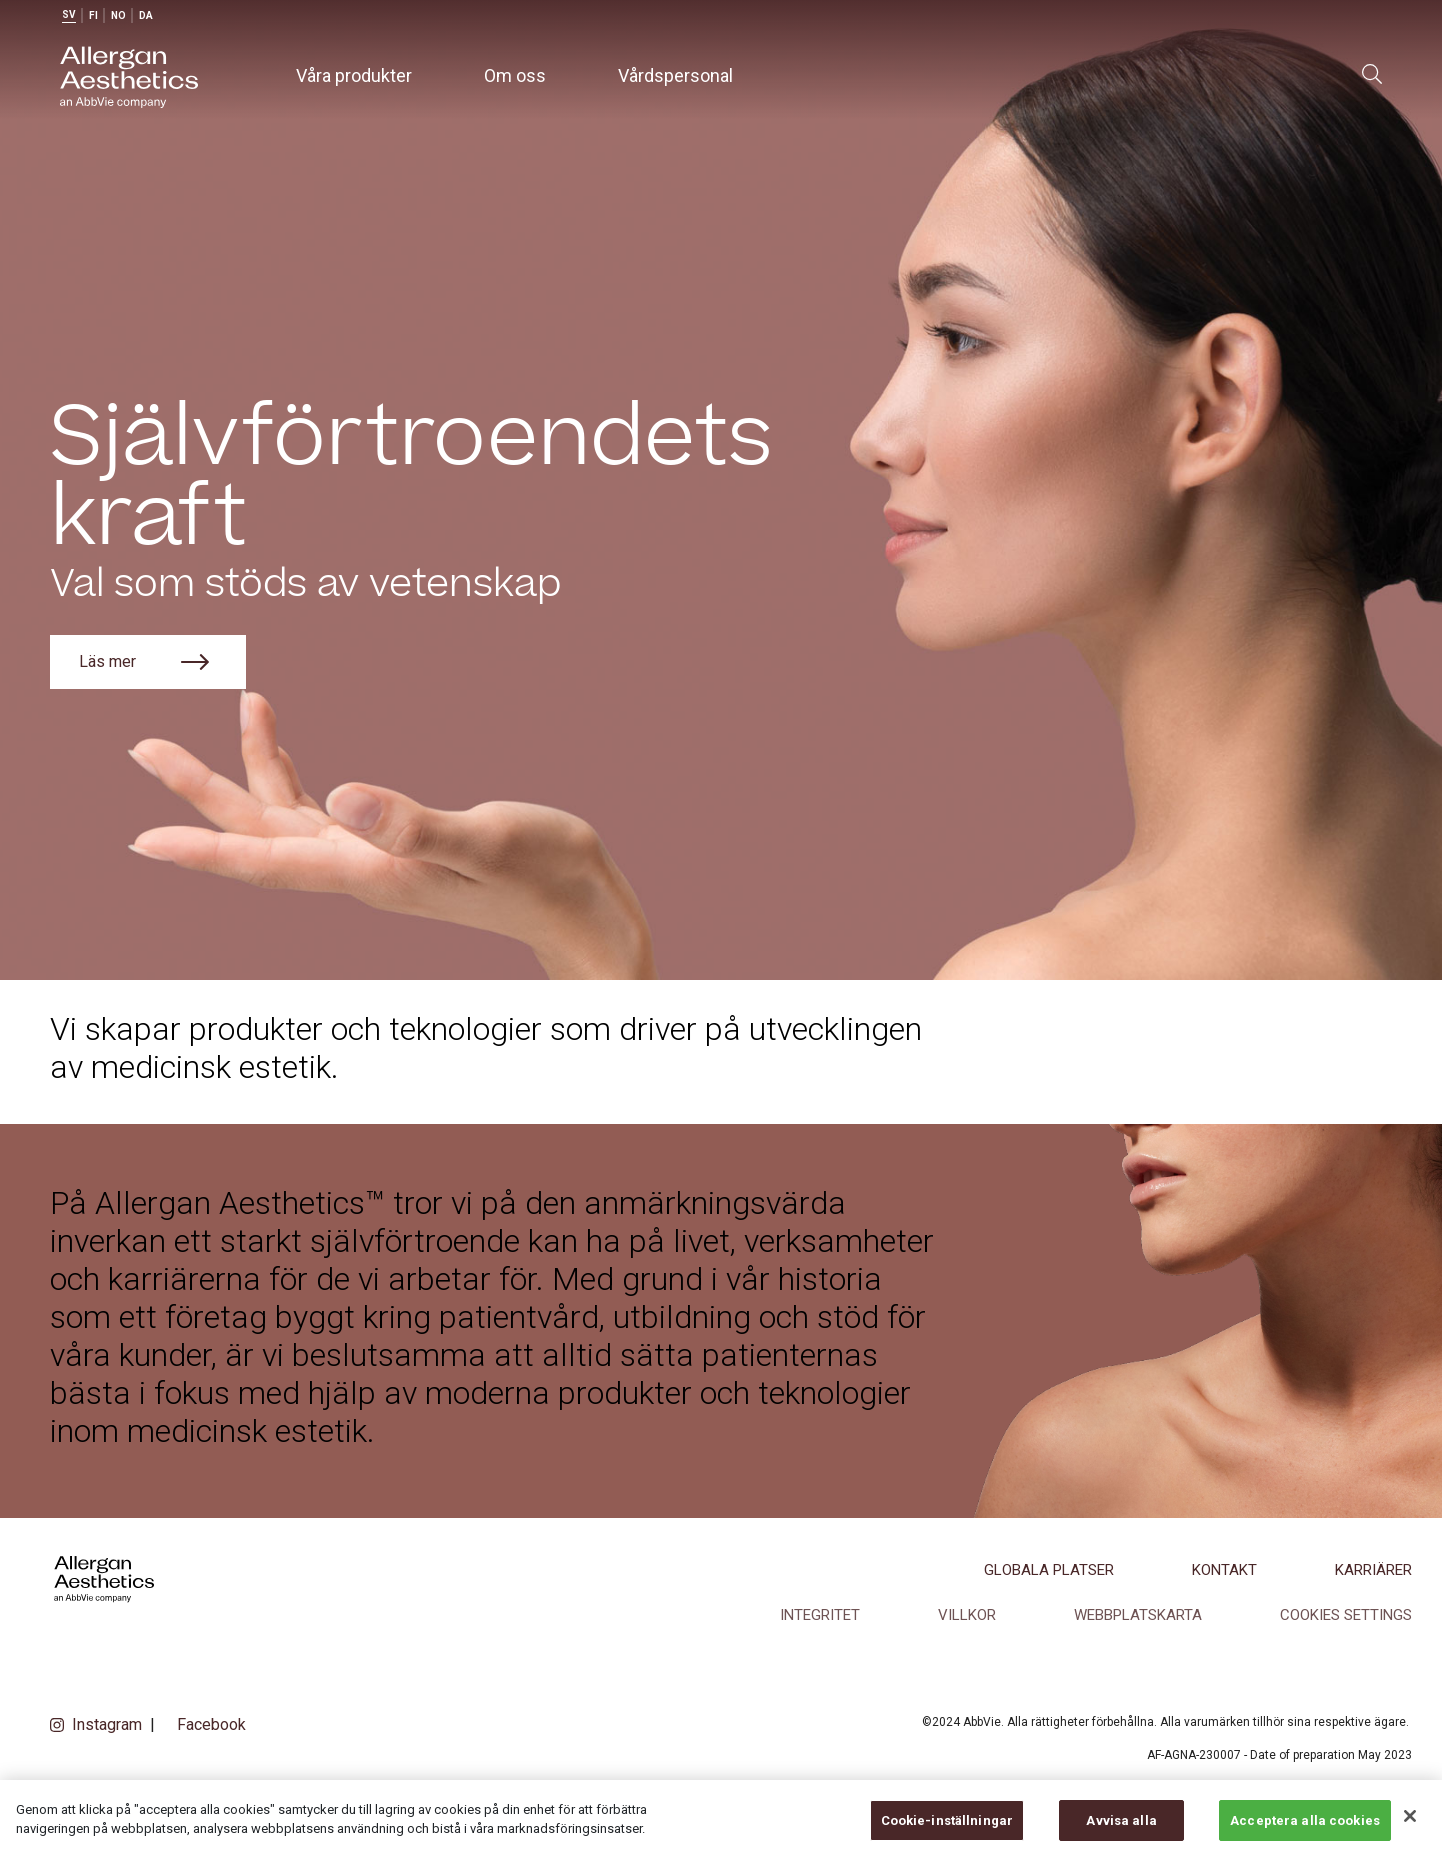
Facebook (211, 1724)
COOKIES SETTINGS (1346, 1615)
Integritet (820, 1615)
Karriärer (1373, 1570)
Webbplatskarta (1138, 1615)
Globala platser (1049, 1570)
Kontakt (1224, 1570)
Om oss (515, 75)
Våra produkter (354, 75)
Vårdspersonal (675, 75)
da (146, 15)
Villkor (967, 1615)
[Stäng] (1410, 1831)
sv (69, 14)
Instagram (107, 1724)
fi (93, 15)
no (118, 15)
